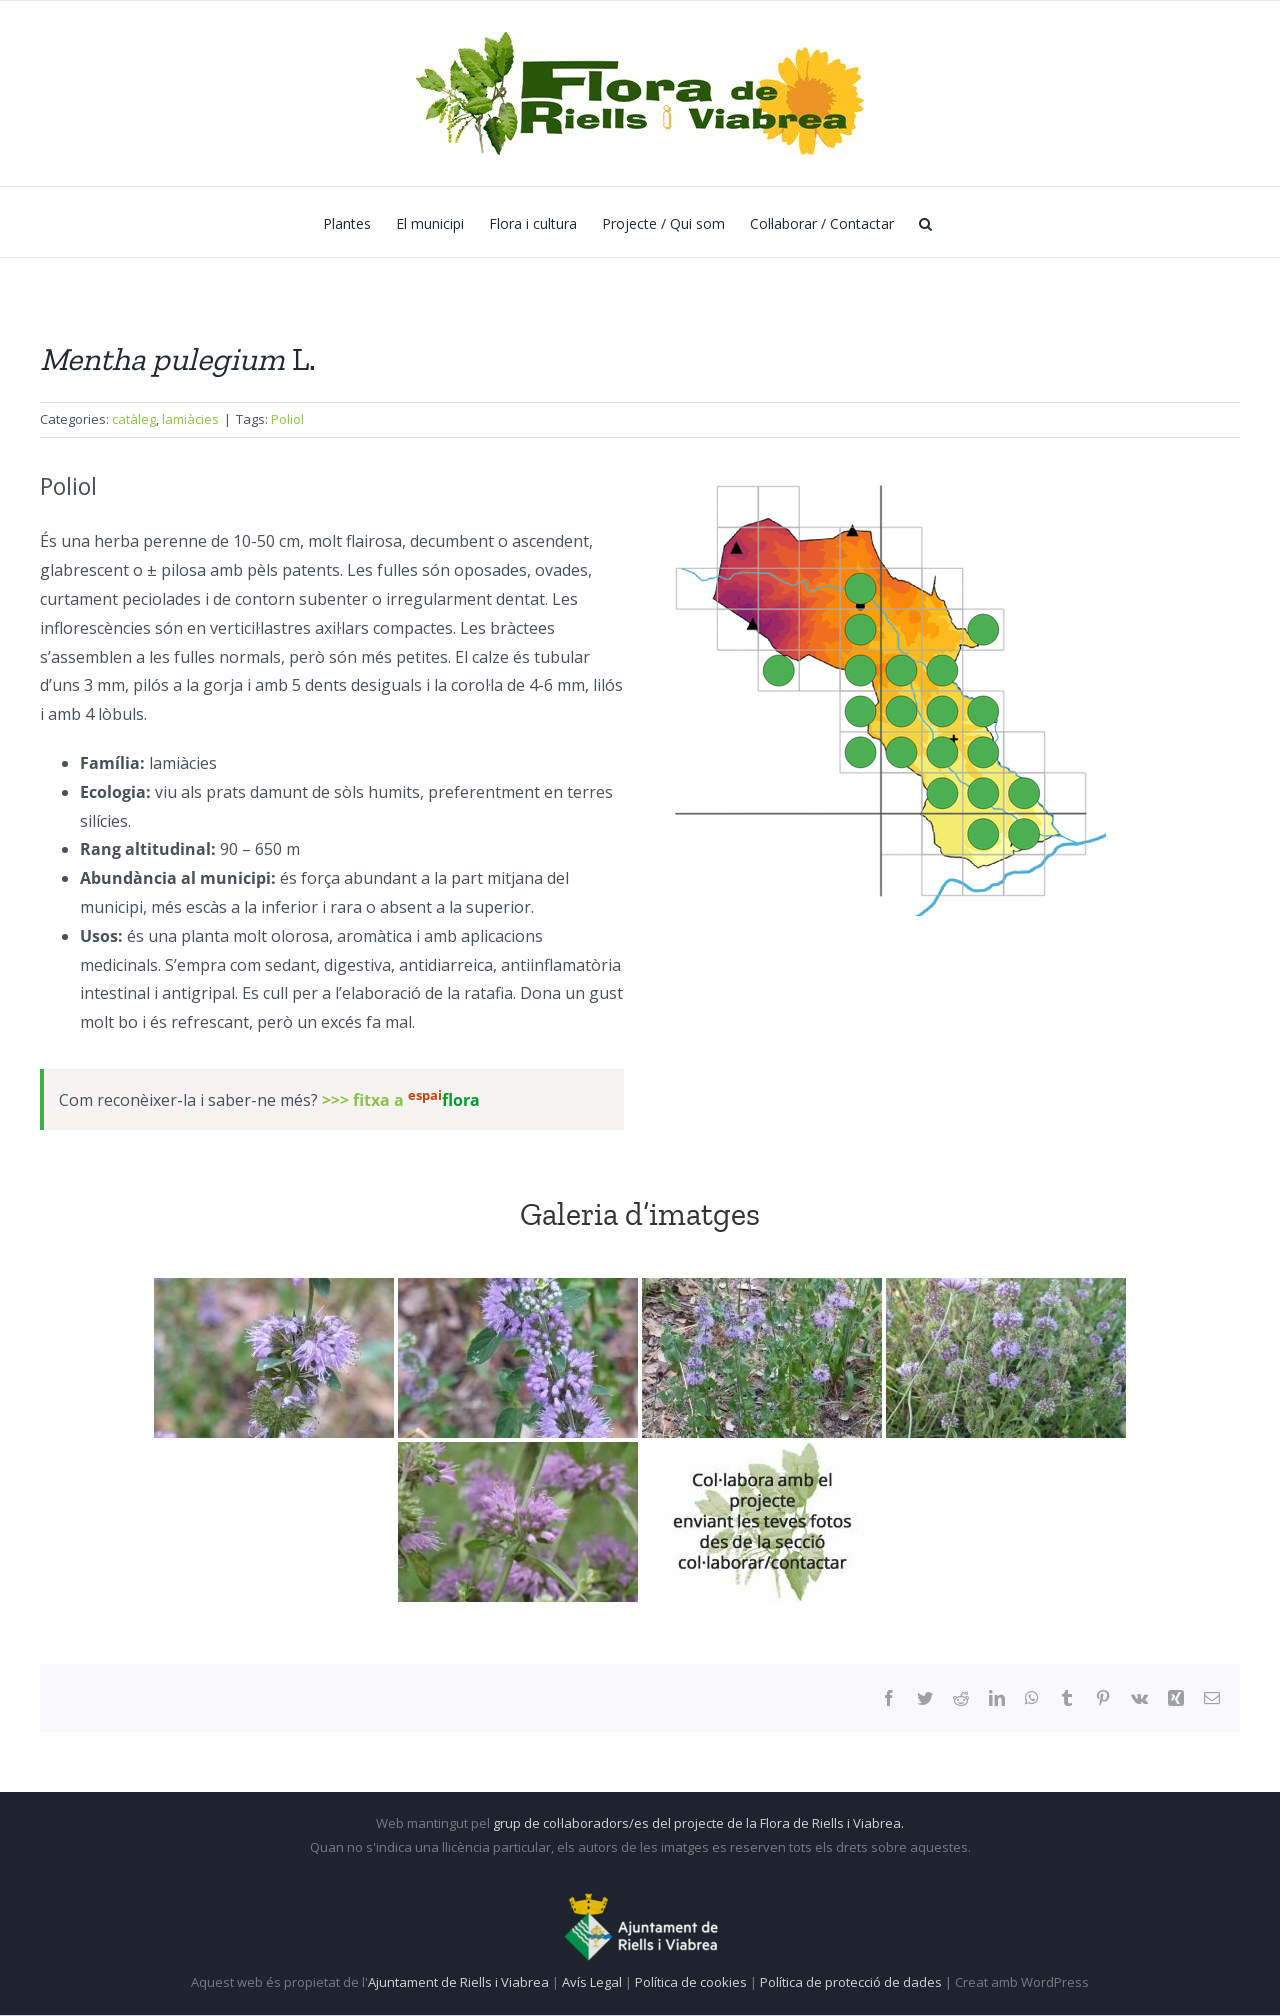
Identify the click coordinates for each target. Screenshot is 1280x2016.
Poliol (287, 419)
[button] (925, 222)
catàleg (134, 419)
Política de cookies (692, 1982)
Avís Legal (592, 1982)
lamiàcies (190, 419)
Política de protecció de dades (852, 1982)
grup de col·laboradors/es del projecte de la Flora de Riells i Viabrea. (698, 1823)
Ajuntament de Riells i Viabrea (458, 1982)
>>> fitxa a (401, 1100)
